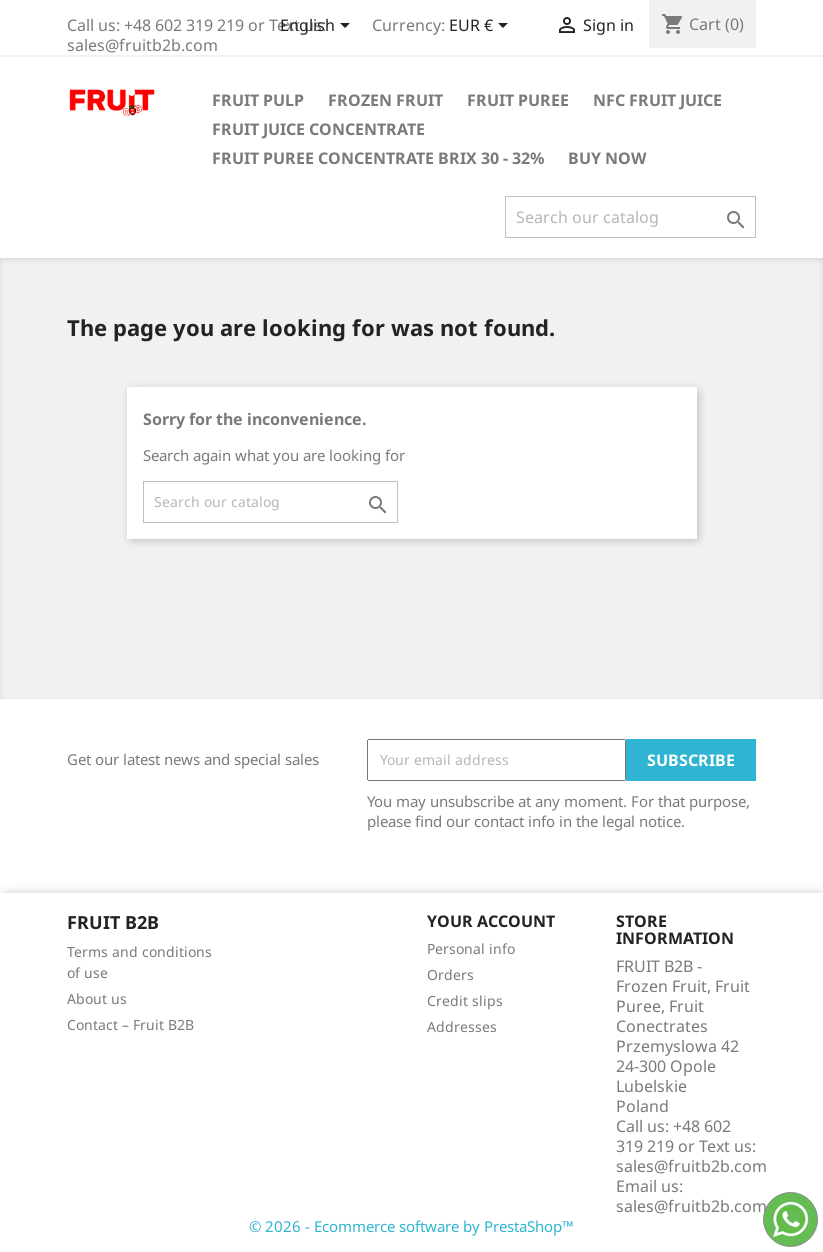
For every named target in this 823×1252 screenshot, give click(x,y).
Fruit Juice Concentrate (318, 129)
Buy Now (607, 158)
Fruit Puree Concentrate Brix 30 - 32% (378, 158)
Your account (491, 921)
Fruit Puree (518, 100)
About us (97, 998)
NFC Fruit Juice (657, 100)
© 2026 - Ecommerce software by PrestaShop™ (411, 1226)
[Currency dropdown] (482, 27)
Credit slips (465, 1000)
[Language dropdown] (318, 27)
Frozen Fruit (385, 100)
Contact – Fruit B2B (130, 1024)
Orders (450, 974)
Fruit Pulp (258, 100)
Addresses (462, 1026)
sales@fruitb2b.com (691, 1206)
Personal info (471, 948)
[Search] (630, 217)
